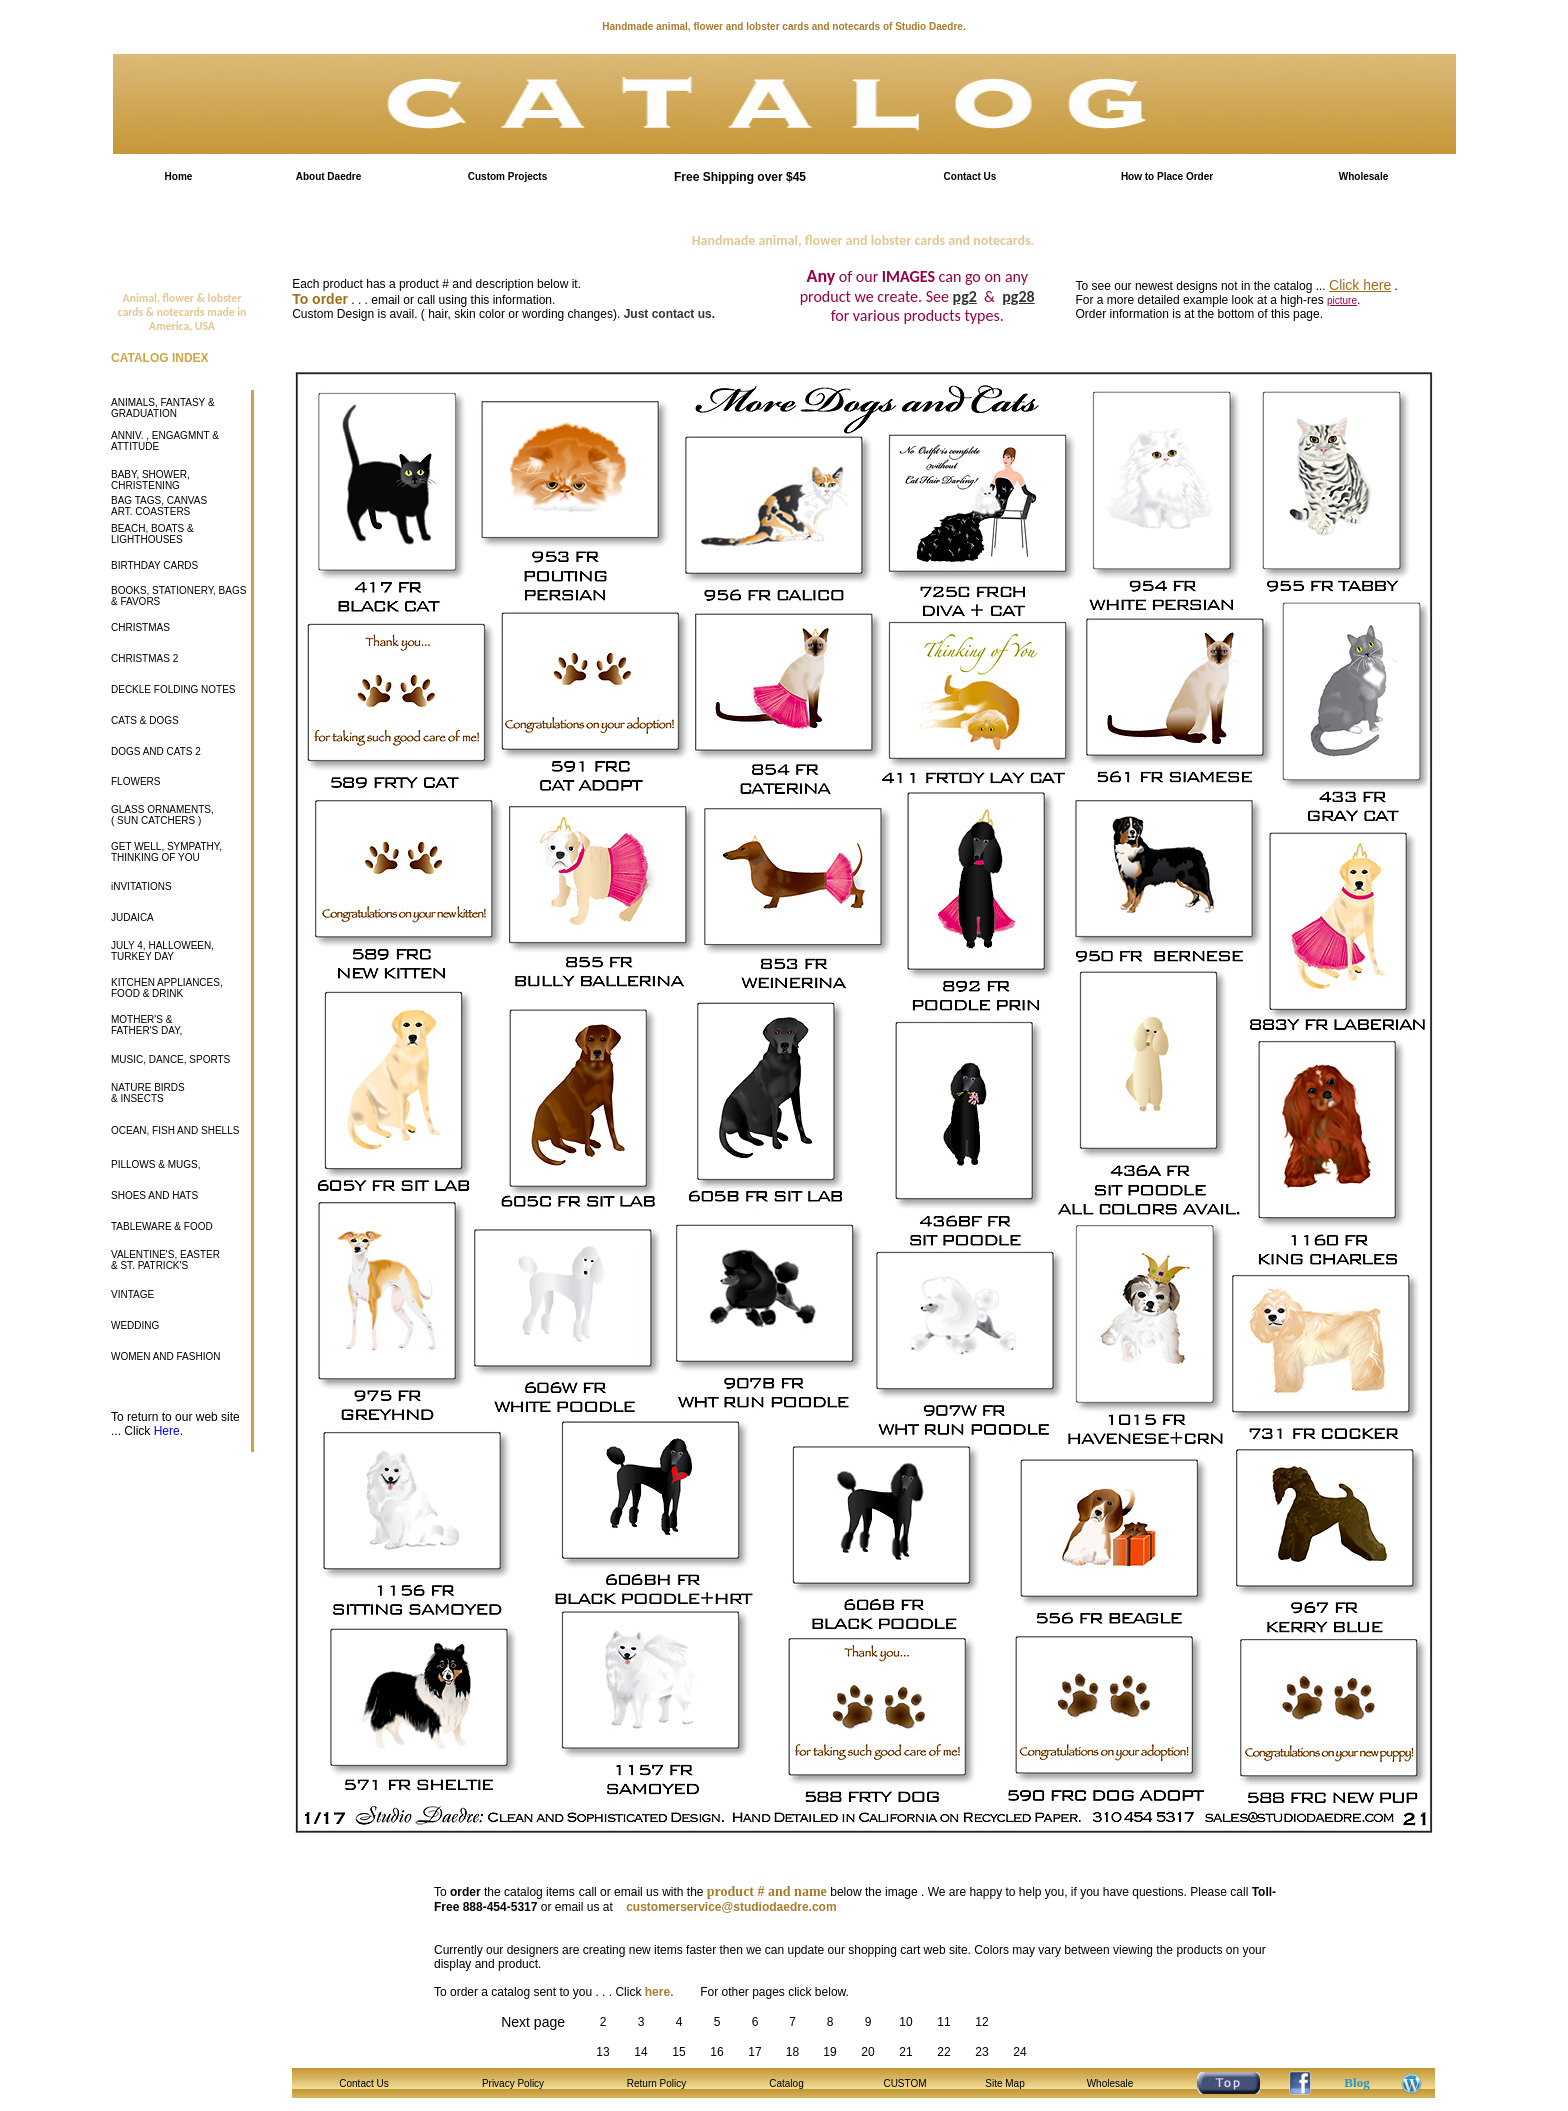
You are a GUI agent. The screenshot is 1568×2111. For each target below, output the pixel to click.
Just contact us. (669, 314)
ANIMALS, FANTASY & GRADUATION (163, 408)
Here (167, 1431)
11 (943, 2022)
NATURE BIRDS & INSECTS (148, 1093)
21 (905, 2052)
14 (640, 2052)
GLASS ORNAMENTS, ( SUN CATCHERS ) (162, 815)
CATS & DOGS (145, 720)
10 (905, 2022)
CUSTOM (904, 2083)
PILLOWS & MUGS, (155, 1164)
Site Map (1004, 2083)
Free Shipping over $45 (740, 177)
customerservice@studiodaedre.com (731, 1907)
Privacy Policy (513, 2083)
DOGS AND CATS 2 (156, 751)
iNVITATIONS (141, 886)
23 (981, 2052)
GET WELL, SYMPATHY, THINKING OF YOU (166, 852)
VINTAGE (132, 1294)
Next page (533, 2022)
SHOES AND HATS (154, 1195)
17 (754, 2052)
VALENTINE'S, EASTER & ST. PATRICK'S (165, 1260)
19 (829, 2052)
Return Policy (656, 2083)
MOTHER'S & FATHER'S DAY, (146, 1025)
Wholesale (1363, 176)
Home (179, 176)
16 (716, 2052)
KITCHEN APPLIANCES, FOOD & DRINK (167, 988)
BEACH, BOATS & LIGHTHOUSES (152, 534)
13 (602, 2052)
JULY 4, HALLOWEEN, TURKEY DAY (162, 951)
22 (943, 2052)
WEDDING (135, 1325)
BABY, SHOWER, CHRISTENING (150, 480)
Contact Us (970, 176)
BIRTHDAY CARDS (154, 565)
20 (867, 2052)
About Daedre (329, 176)
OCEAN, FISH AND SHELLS (175, 1130)
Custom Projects (507, 176)
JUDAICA (132, 917)
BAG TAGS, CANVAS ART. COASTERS (159, 506)
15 (678, 2052)
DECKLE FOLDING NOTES (173, 689)
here (657, 1992)
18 (792, 2052)
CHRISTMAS (140, 627)
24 (1019, 2052)
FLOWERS (135, 781)
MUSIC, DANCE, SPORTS (170, 1059)
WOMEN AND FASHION (165, 1356)
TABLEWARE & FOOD (162, 1226)
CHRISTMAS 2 (144, 658)
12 (981, 2022)
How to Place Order (1167, 176)
